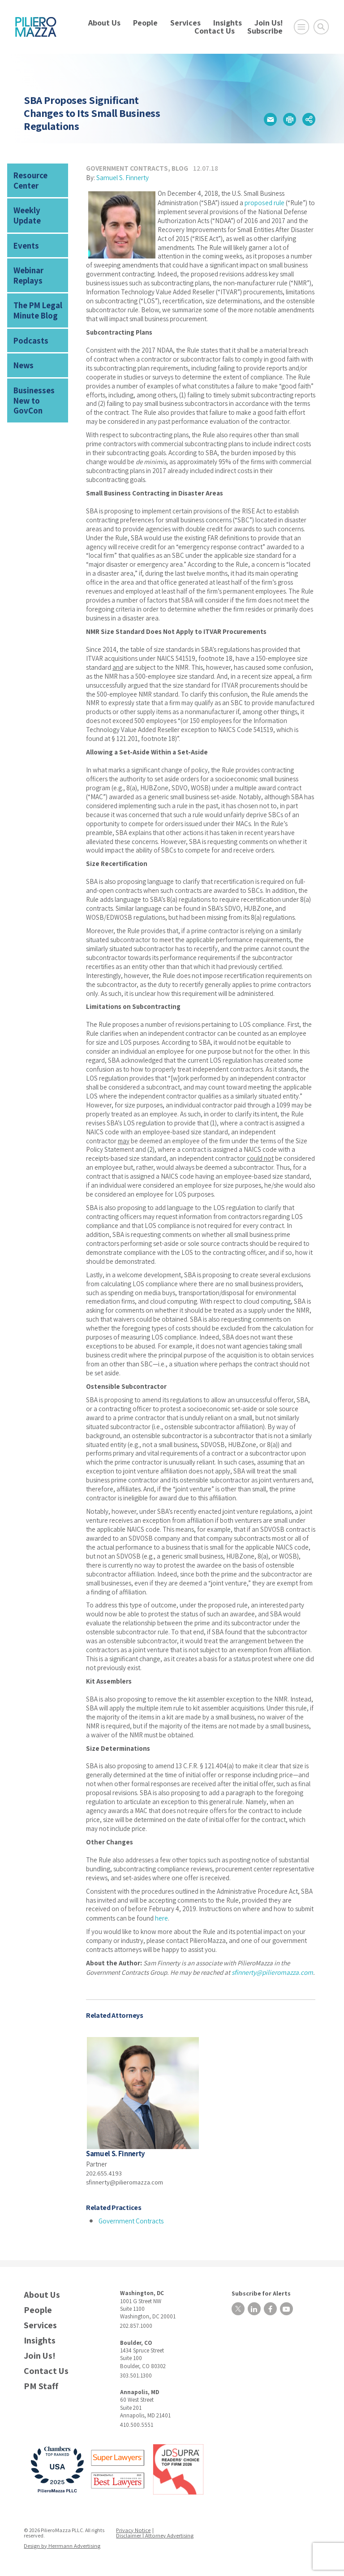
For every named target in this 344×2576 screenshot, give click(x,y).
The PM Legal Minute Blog (34, 289)
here (161, 1925)
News (22, 340)
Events (24, 230)
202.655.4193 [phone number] (104, 2179)
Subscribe (265, 31)
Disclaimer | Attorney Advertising (155, 2540)
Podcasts (28, 317)
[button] (270, 119)
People (145, 22)
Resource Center (28, 179)
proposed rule (264, 201)
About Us (104, 22)
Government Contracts (127, 168)
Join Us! (268, 22)
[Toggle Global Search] (321, 26)
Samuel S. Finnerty (122, 176)
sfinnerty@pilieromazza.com (271, 1979)
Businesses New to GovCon (38, 368)
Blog (180, 168)
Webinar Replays (26, 258)
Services (185, 22)
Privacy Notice (134, 2535)
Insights (227, 22)
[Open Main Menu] (301, 26)
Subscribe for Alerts (257, 2298)
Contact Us (214, 31)
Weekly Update (37, 206)
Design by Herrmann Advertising (61, 2550)
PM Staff (41, 2392)
